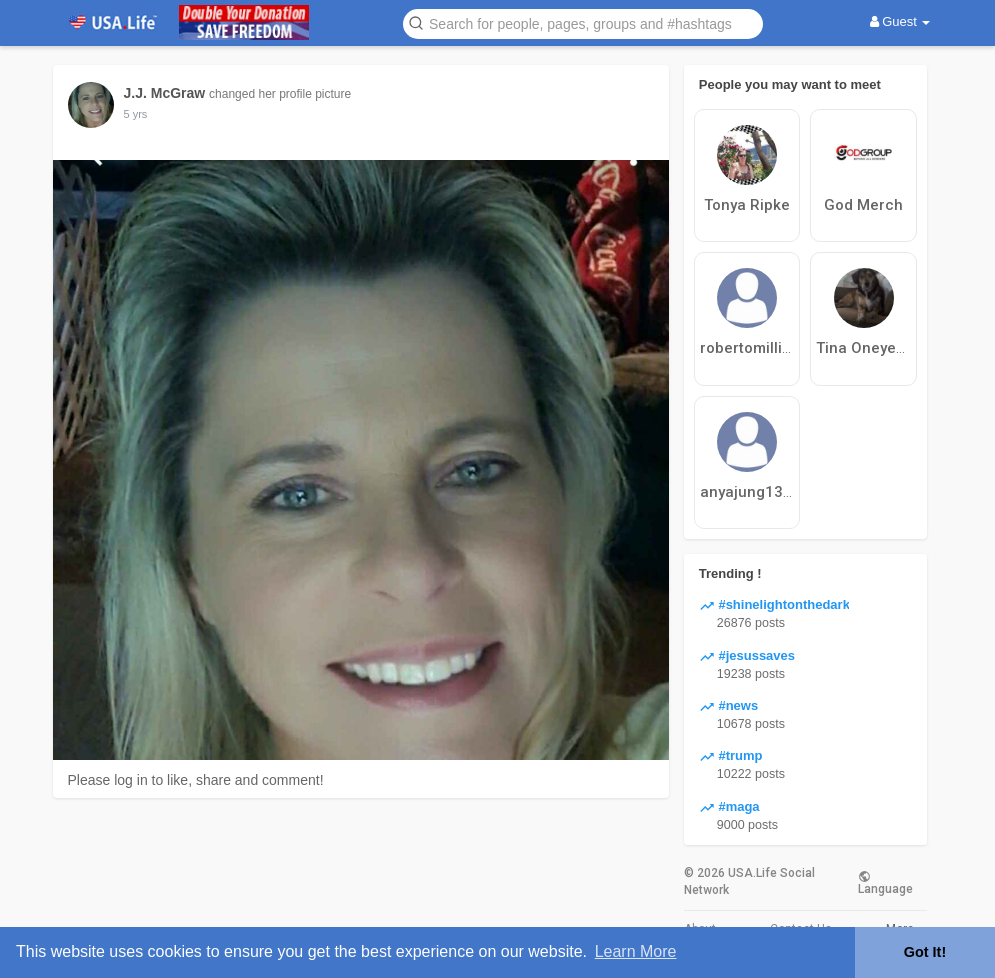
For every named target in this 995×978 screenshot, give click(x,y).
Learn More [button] (636, 951)
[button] (583, 22)
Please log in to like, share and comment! (196, 780)
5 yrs (136, 114)
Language (885, 882)
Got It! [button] (925, 952)
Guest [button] (900, 21)
